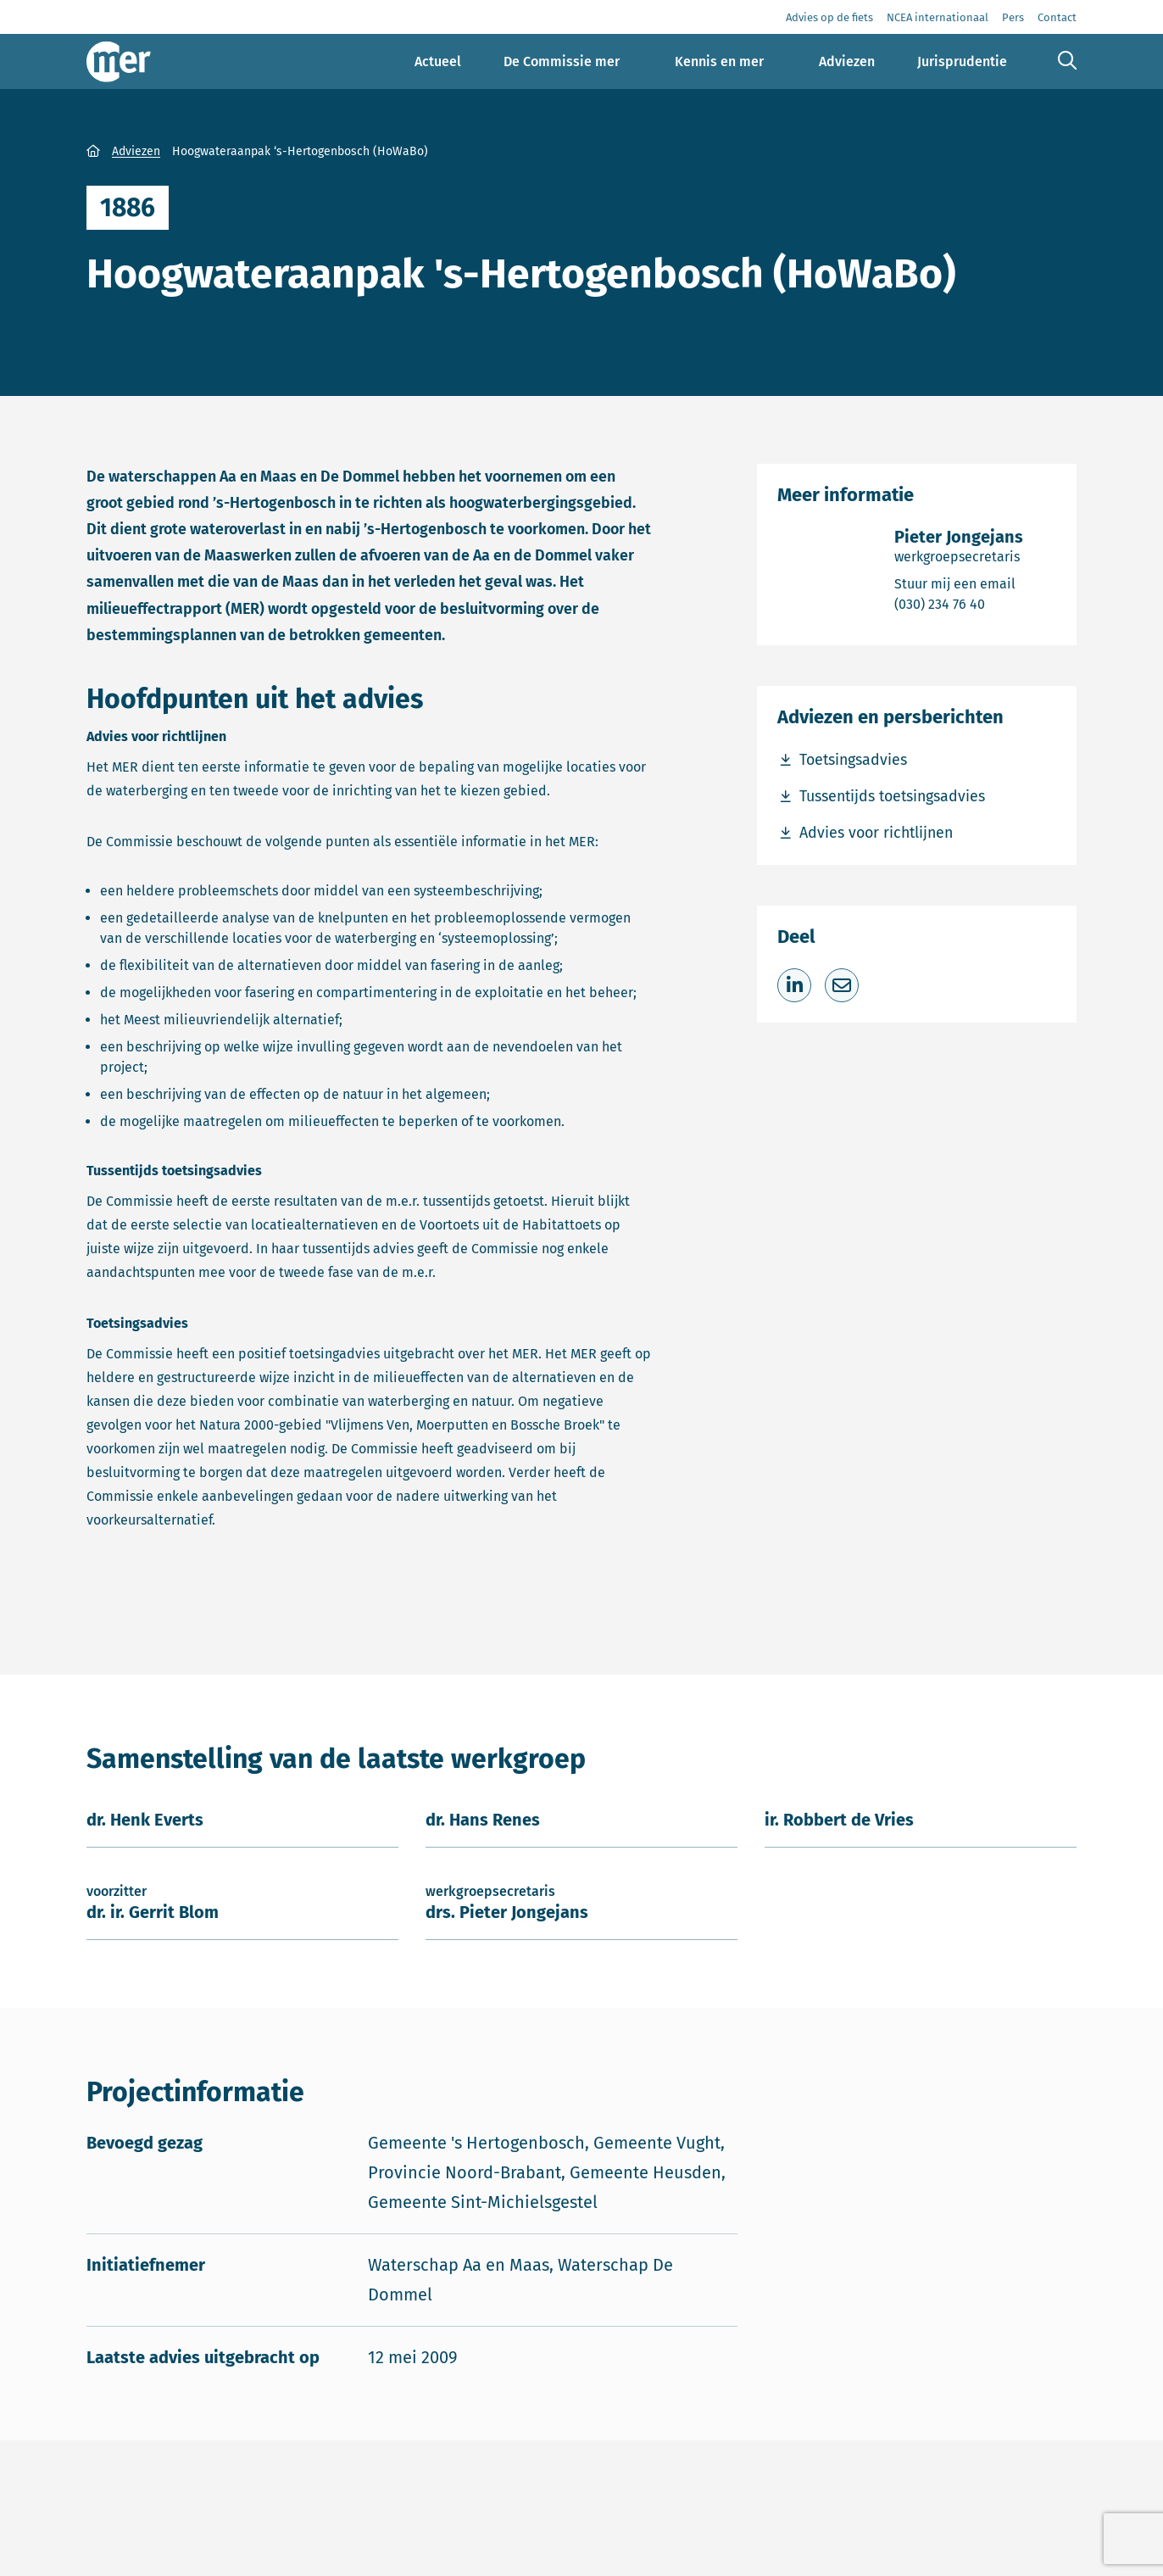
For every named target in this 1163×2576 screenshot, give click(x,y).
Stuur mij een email (958, 583)
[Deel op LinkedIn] (794, 985)
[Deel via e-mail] (842, 985)
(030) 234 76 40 (958, 603)
